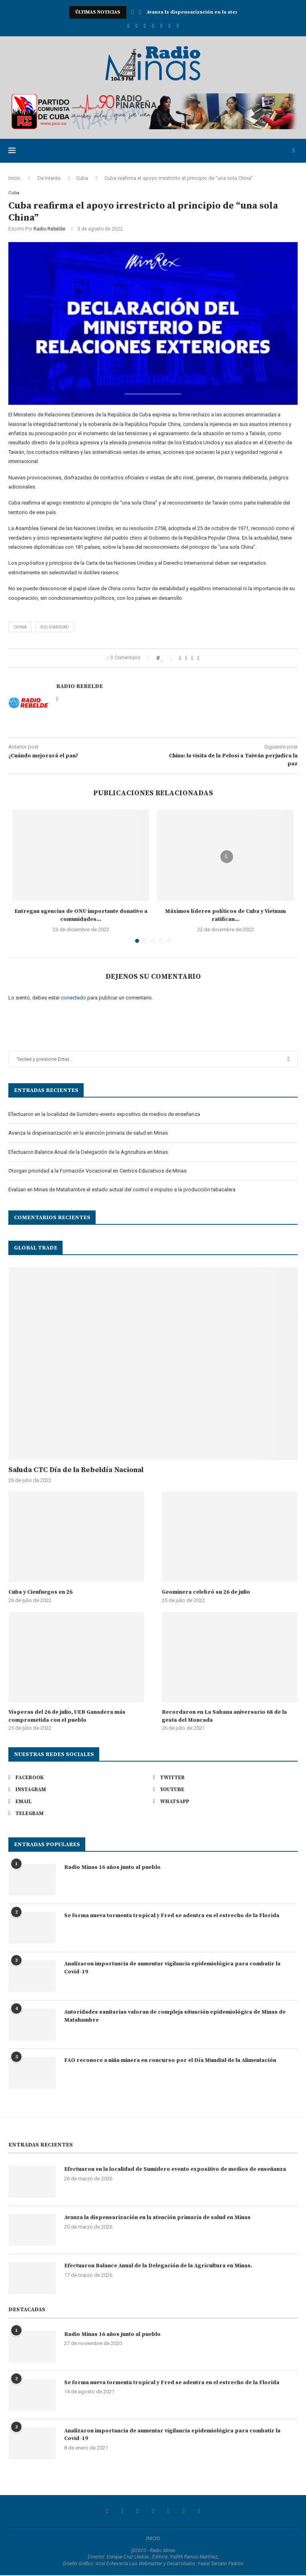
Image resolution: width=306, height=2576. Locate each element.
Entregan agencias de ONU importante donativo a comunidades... (80, 916)
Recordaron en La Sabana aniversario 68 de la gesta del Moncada (224, 1717)
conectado (73, 998)
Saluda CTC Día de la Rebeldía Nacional (75, 1470)
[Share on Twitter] (186, 659)
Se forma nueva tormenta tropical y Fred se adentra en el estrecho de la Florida (171, 1916)
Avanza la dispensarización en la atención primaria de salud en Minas (88, 1134)
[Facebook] (128, 26)
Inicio (14, 178)
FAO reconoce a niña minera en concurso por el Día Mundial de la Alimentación (170, 2061)
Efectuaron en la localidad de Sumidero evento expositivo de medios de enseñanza (104, 1115)
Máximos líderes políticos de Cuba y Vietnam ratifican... (225, 916)
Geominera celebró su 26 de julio (206, 1592)
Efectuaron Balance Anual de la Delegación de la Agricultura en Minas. (88, 1152)
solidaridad (54, 628)
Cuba (82, 178)
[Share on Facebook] (180, 659)
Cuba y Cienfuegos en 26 (40, 1592)
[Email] (161, 26)
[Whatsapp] (170, 26)
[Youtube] (153, 26)
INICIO (153, 2539)
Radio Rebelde (49, 230)
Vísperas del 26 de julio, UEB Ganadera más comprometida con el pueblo (67, 1717)
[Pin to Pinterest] (192, 659)
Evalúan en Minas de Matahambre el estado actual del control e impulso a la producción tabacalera (121, 1190)
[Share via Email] (198, 659)
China (20, 628)
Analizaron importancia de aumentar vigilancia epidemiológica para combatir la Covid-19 (172, 1968)
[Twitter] (136, 26)
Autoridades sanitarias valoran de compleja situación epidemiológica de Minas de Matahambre (175, 2016)
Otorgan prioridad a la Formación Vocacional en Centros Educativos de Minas (97, 1172)
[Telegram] (178, 26)
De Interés (49, 178)
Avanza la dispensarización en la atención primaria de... (215, 12)
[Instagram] (145, 26)
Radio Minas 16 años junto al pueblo (112, 1868)
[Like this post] (167, 659)
